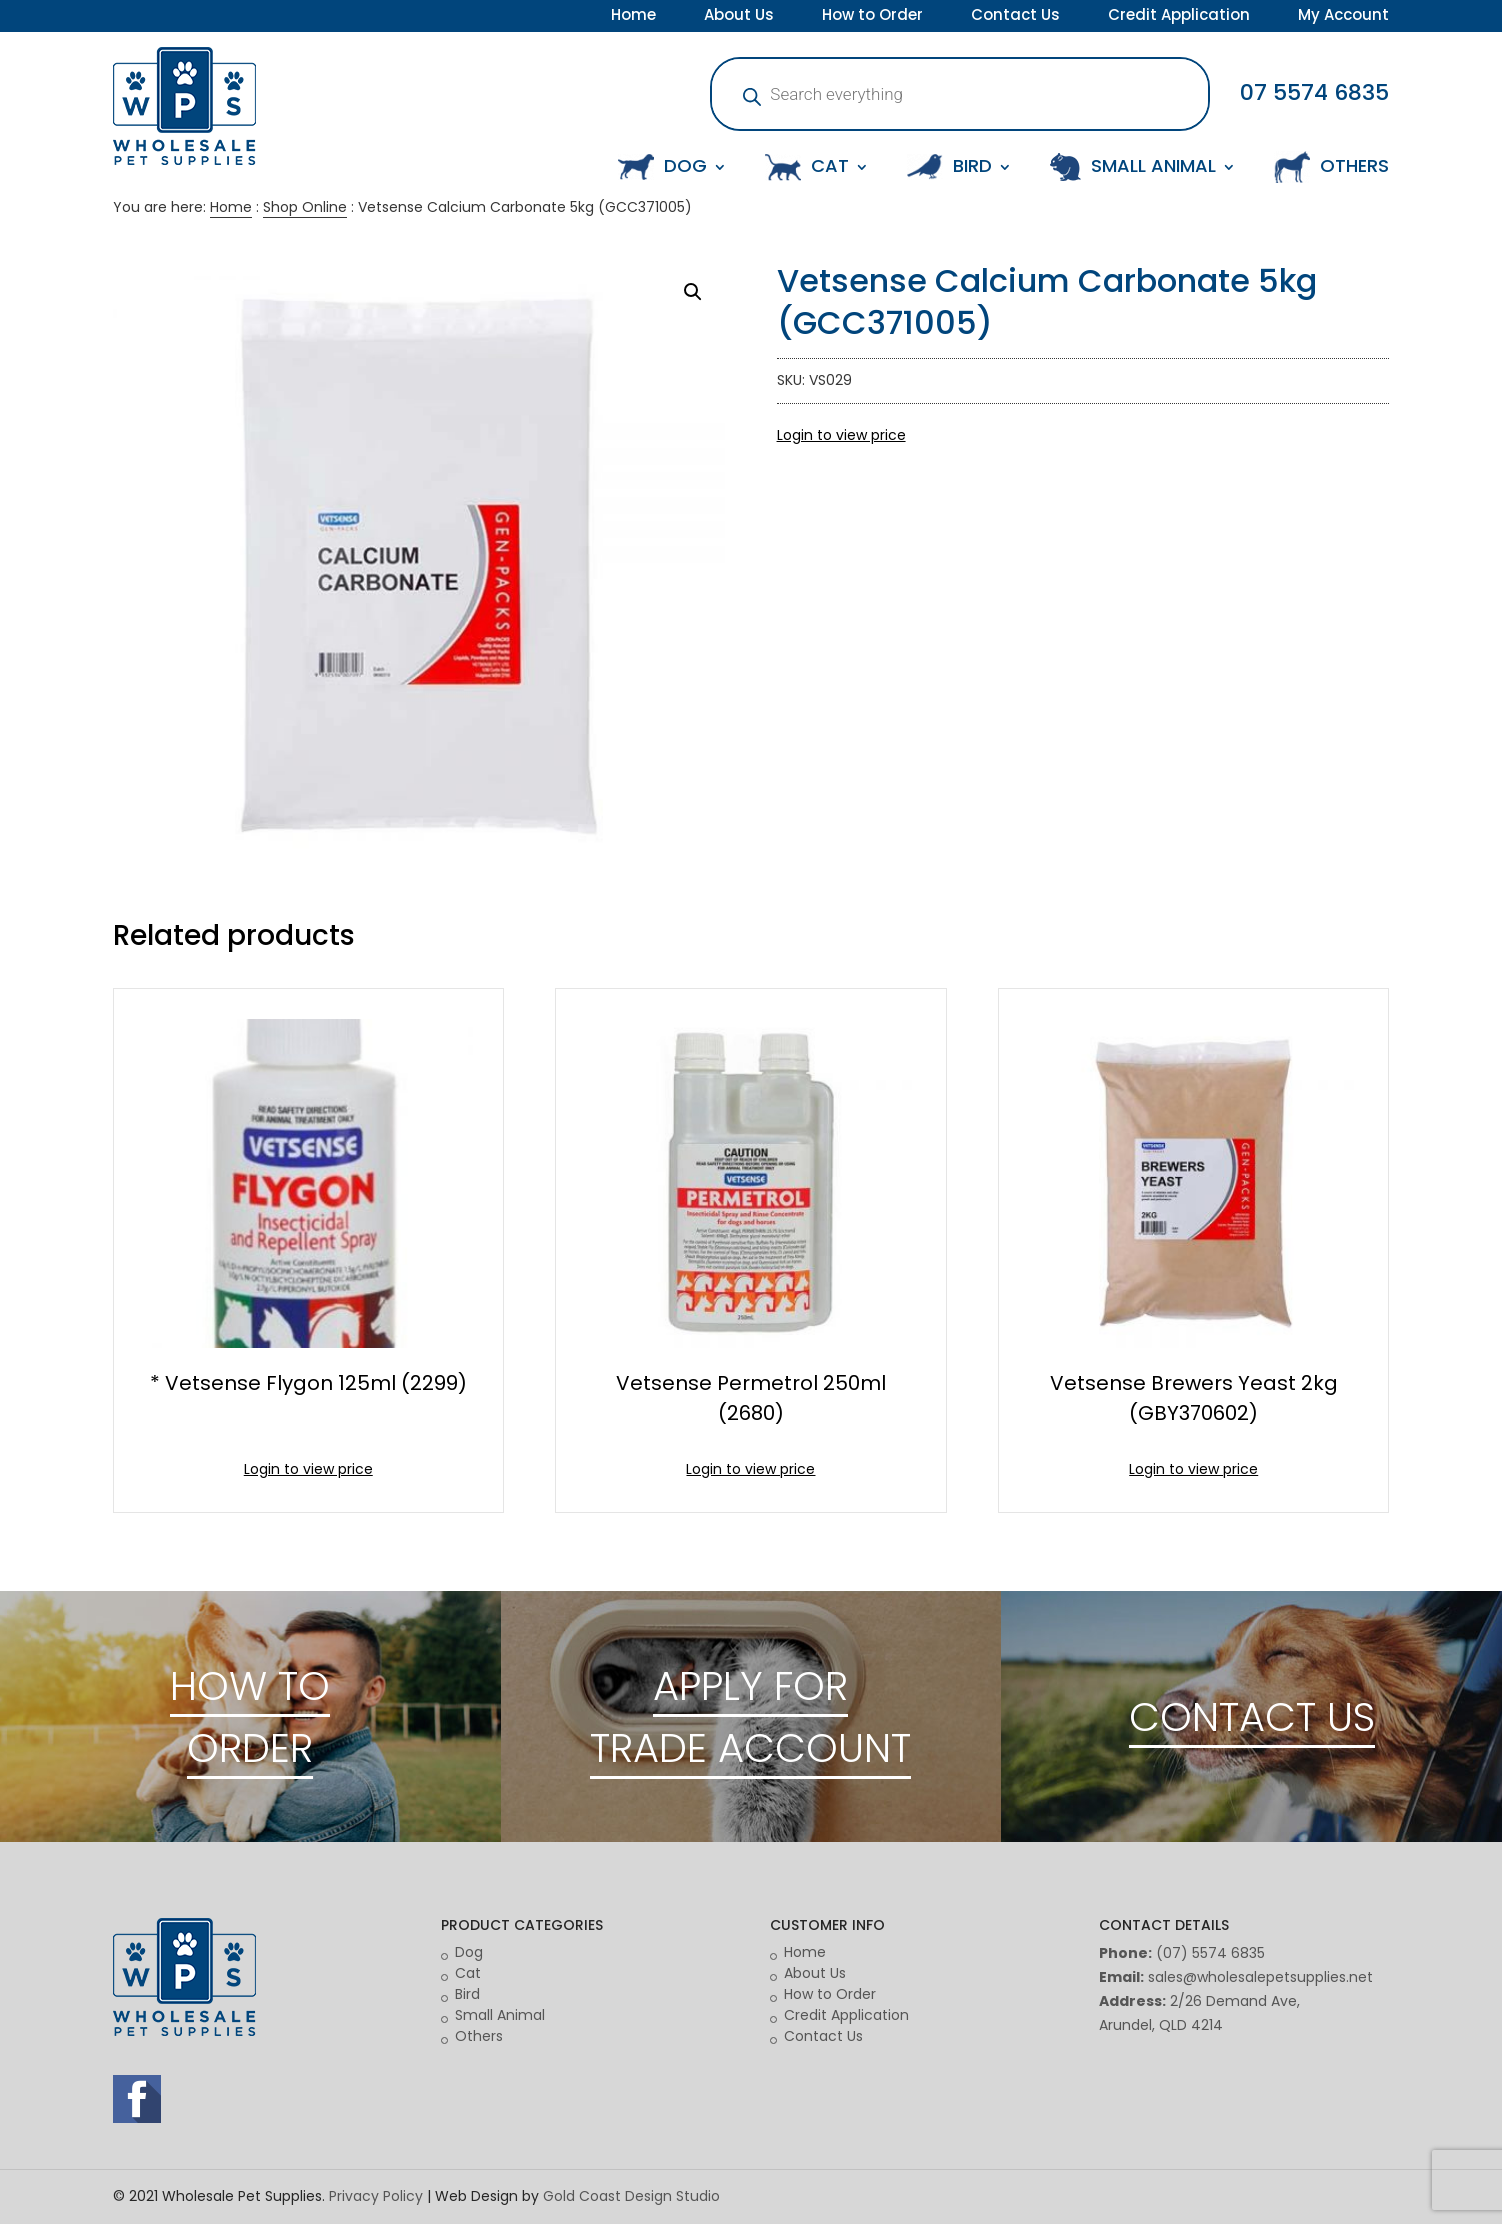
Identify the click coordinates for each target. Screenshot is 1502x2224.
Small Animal (500, 2015)
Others (479, 2036)
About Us (739, 17)
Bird (467, 1994)
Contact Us (1015, 17)
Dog (469, 1952)
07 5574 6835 (1314, 92)
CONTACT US (1252, 1717)
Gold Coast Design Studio (631, 2196)
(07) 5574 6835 (1210, 1953)
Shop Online (305, 207)
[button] (693, 292)
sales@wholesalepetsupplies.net (1260, 1977)
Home (633, 17)
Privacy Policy (376, 2196)
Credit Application (1179, 17)
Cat (468, 1973)
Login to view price (841, 435)
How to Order (872, 17)
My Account (1343, 17)
